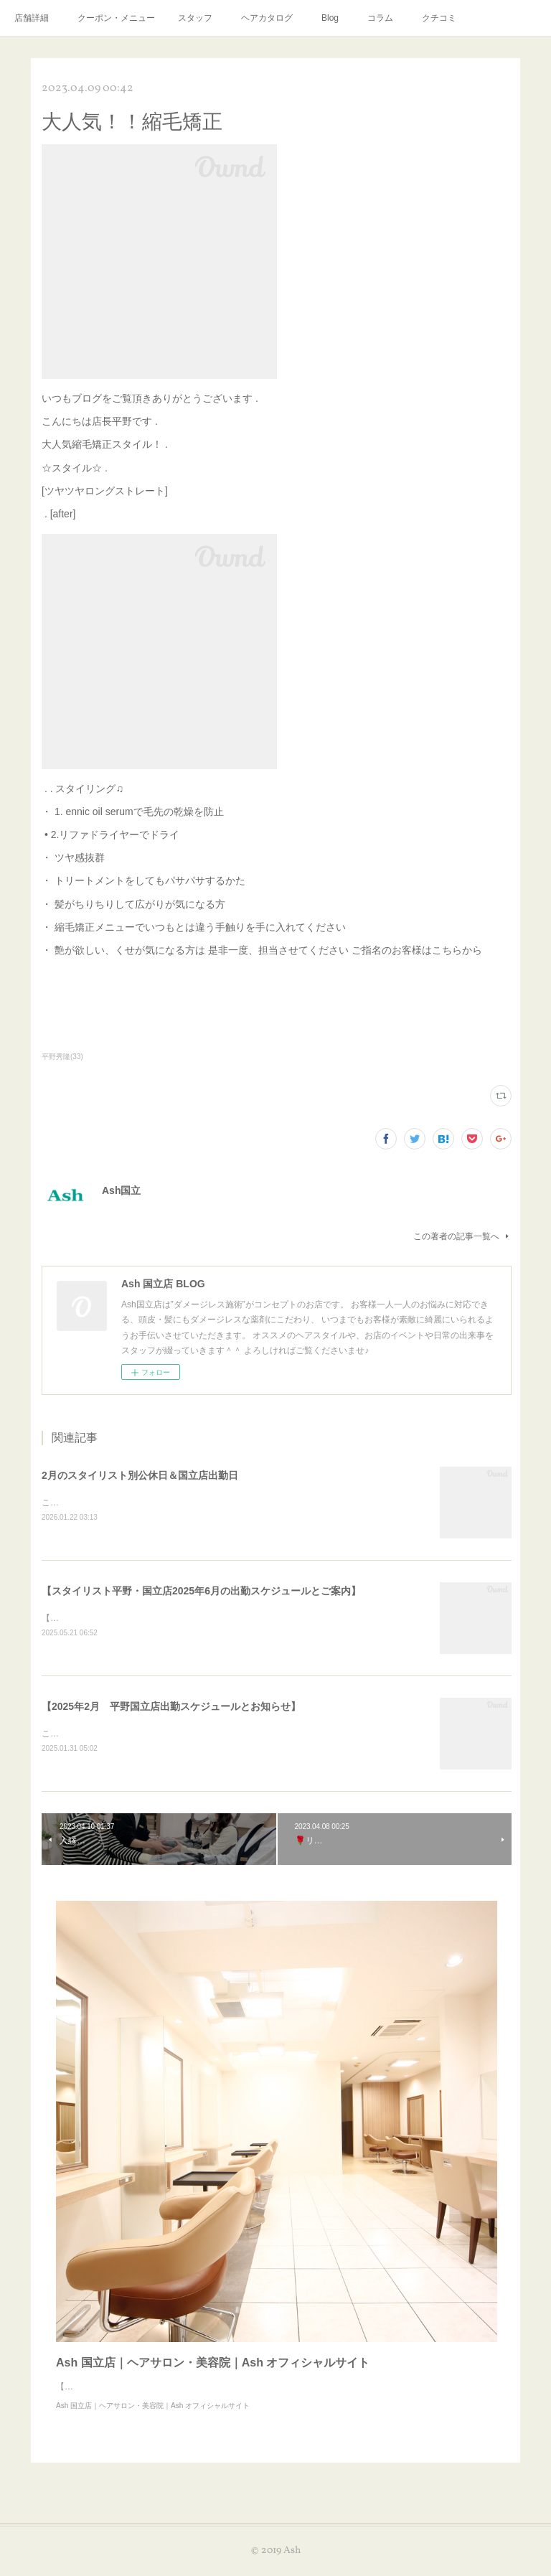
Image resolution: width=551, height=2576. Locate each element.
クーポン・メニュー (116, 18)
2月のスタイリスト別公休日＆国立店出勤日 (140, 1475)
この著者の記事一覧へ (462, 1236)
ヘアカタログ (267, 18)
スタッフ (195, 18)
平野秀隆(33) (62, 1057)
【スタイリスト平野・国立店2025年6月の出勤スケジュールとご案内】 (201, 1591)
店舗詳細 (31, 18)
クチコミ (439, 18)
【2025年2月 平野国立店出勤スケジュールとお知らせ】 (171, 1708)
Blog (330, 18)
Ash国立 (121, 1190)
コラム (380, 18)
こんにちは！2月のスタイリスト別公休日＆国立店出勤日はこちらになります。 (195, 1503)
